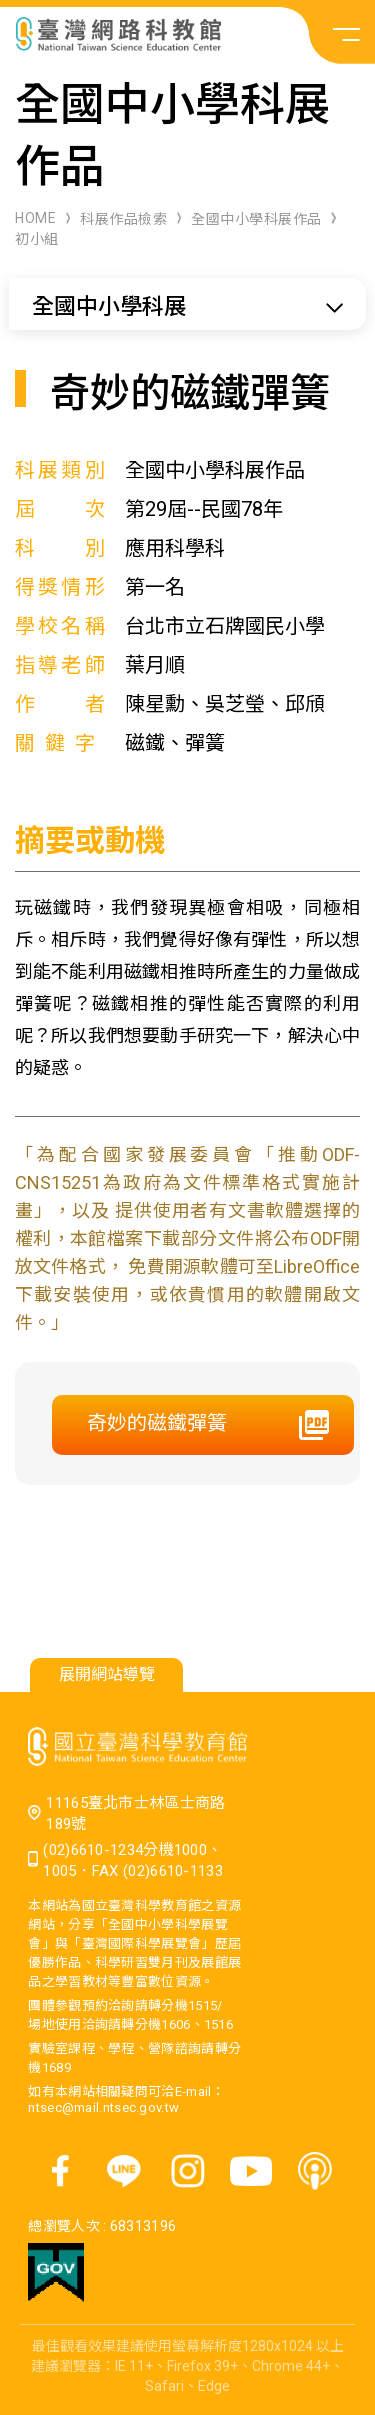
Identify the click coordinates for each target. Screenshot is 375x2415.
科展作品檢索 (123, 219)
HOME (35, 218)
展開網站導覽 (107, 1674)
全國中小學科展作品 (256, 219)
